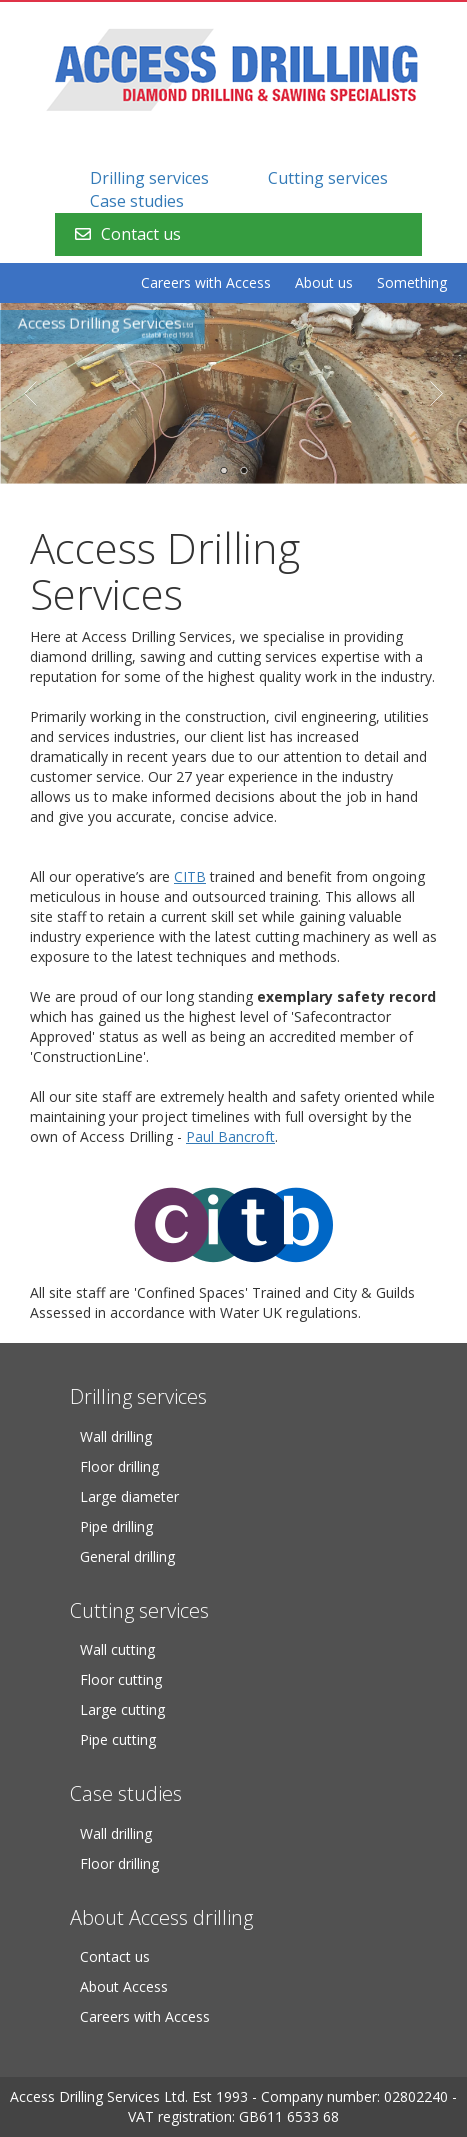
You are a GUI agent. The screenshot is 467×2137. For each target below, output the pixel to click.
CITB (190, 876)
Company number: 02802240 (354, 2096)
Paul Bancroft (230, 1136)
